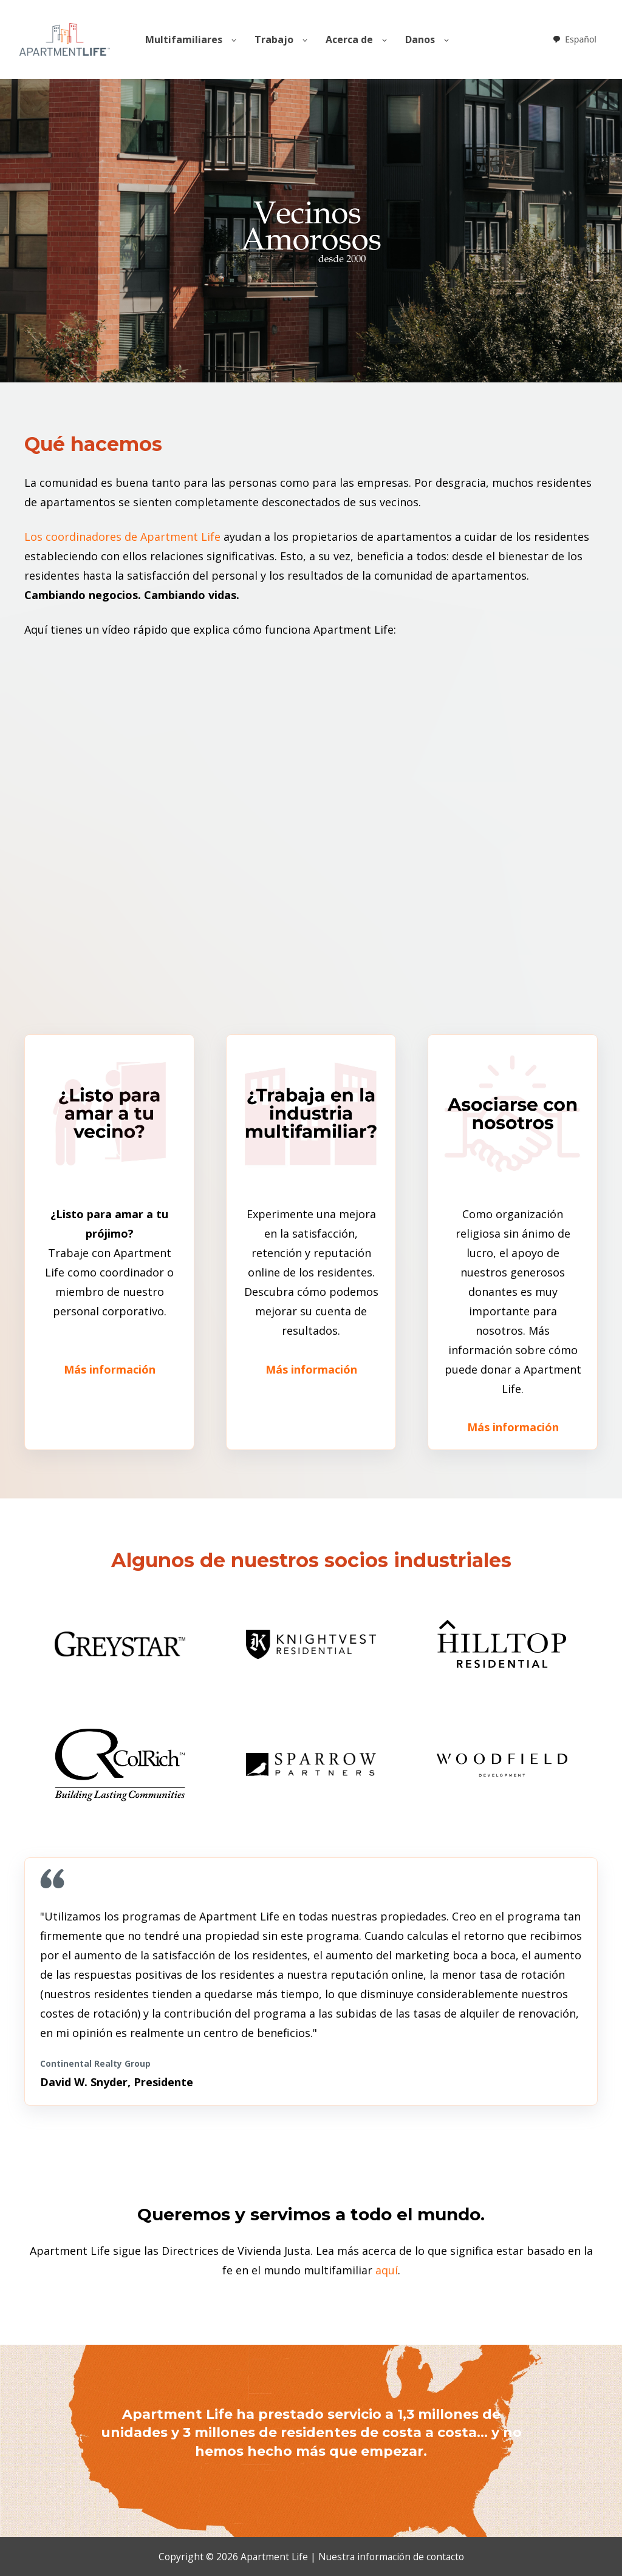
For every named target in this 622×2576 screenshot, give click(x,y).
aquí (386, 2270)
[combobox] (574, 39)
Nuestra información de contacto (391, 2556)
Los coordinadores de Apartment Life (122, 536)
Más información (110, 1369)
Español (574, 39)
